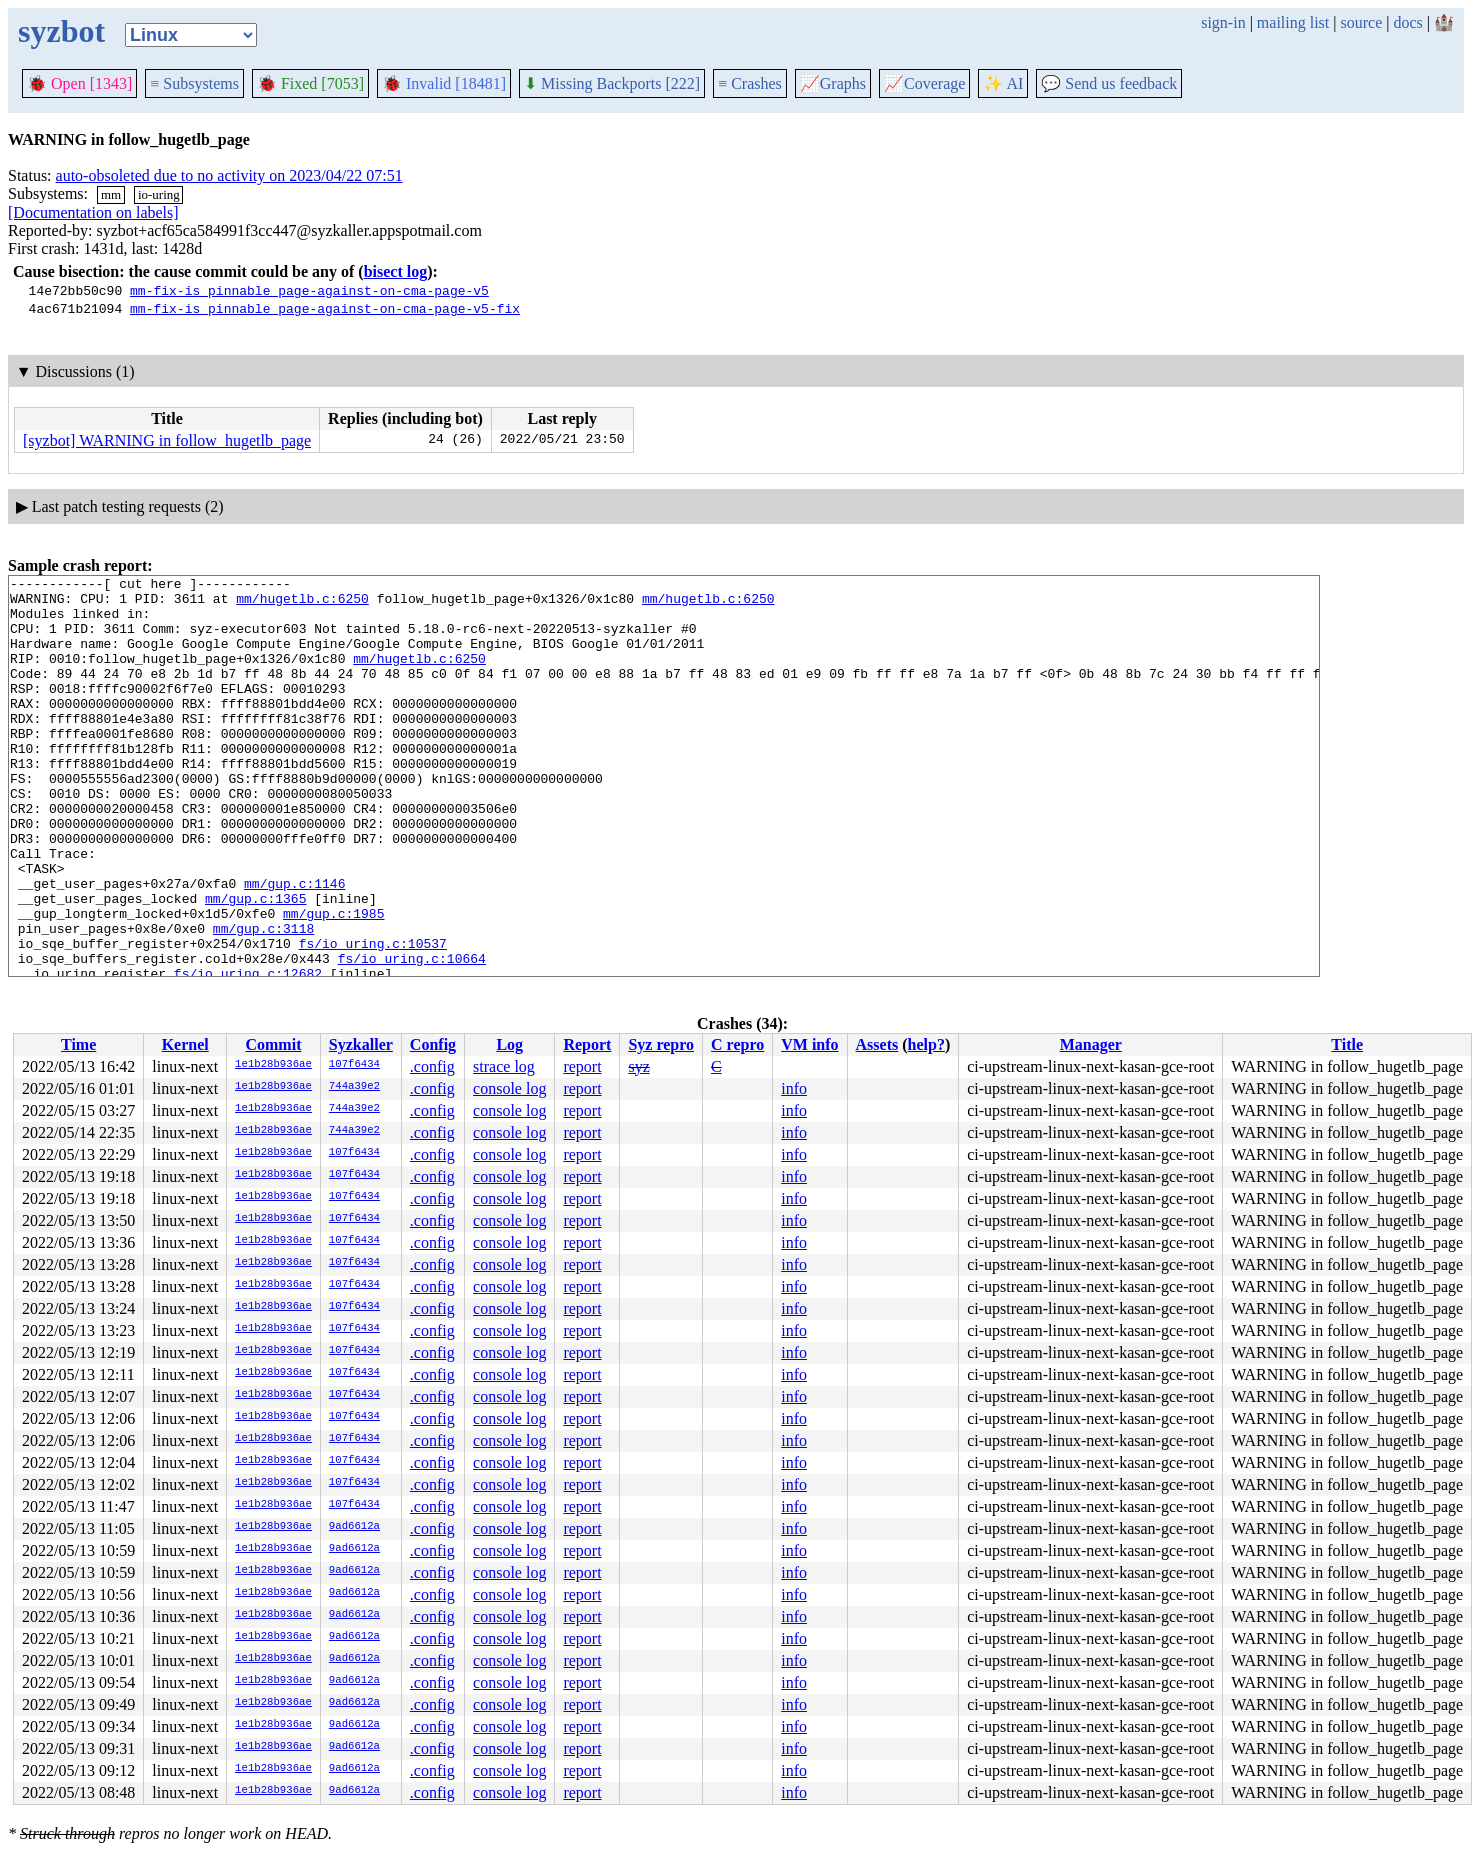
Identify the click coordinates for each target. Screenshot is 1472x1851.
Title (1347, 1044)
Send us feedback (1109, 83)
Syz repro (661, 1044)
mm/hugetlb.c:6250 (302, 604)
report (582, 1066)
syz (638, 1066)
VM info (809, 1044)
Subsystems (194, 83)
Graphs (833, 83)
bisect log (396, 271)
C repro (737, 1044)
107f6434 (354, 1065)
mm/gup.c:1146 (294, 946)
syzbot (61, 31)
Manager (1091, 1044)
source (1362, 22)
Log (509, 1044)
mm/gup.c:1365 (255, 964)
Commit (273, 1044)
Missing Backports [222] (612, 83)
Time (78, 1044)
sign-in (1223, 22)
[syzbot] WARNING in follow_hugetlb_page (167, 440)
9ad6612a (354, 1527)
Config (433, 1044)
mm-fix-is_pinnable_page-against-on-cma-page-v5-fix (325, 308)
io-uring (159, 194)
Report (587, 1044)
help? (926, 1044)
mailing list (1293, 22)
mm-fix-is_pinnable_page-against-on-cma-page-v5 (309, 290)
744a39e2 (354, 1087)
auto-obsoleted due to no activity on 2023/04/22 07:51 (229, 175)
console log (509, 1088)
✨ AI (1003, 83)
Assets (877, 1044)
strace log (504, 1066)
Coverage (924, 83)
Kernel (185, 1044)
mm (111, 194)
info (794, 1088)
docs (1407, 22)
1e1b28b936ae (273, 1065)
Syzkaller (361, 1044)
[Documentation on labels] (93, 212)
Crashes (750, 83)
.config (432, 1066)
